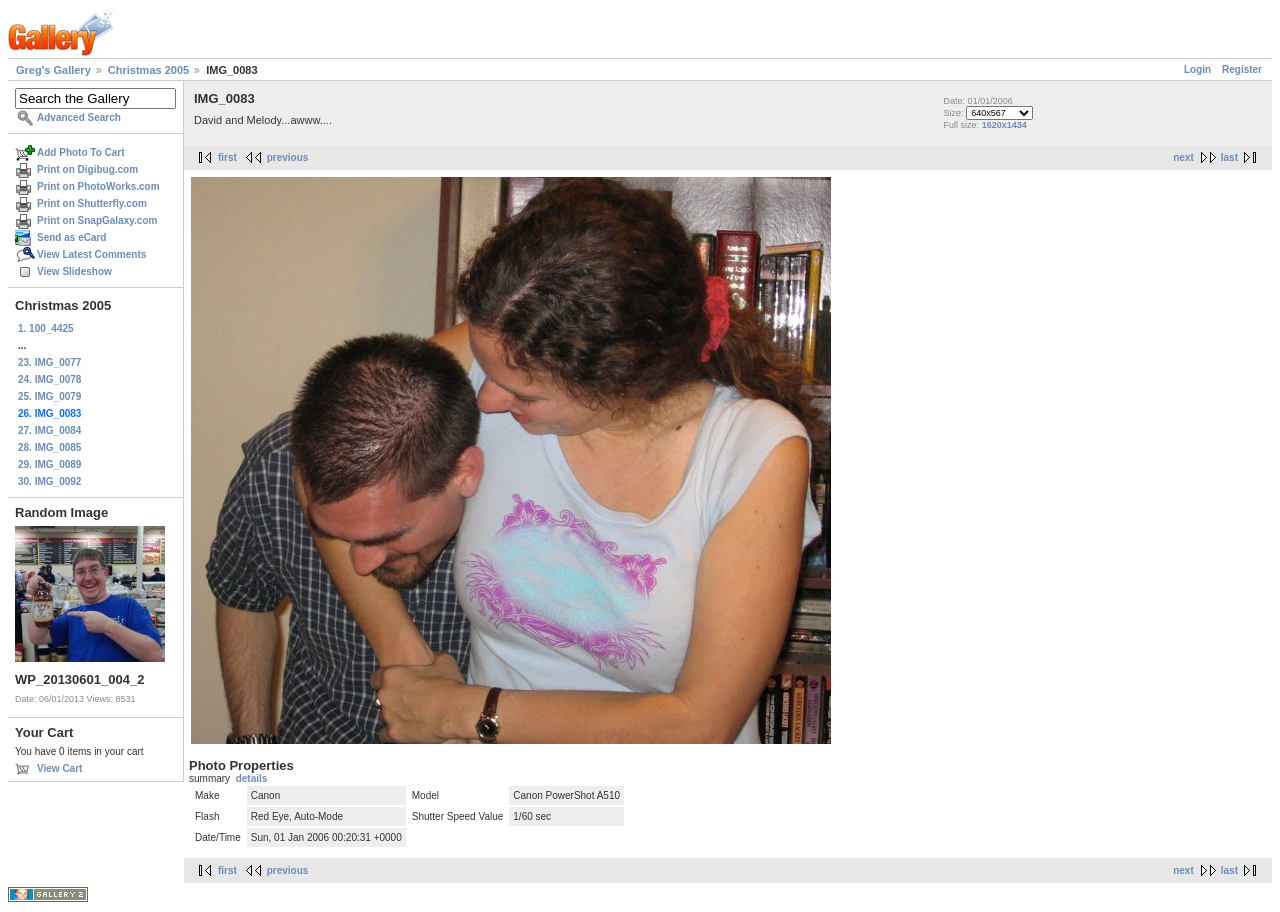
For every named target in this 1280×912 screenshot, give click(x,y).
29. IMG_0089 (49, 464)
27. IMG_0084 (49, 430)
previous (288, 157)
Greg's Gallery (53, 70)
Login (1197, 69)
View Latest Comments (91, 254)
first (227, 157)
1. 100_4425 (46, 328)
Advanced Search (79, 117)
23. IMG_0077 (49, 362)
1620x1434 (1004, 125)
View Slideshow (74, 271)
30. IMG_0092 (49, 481)
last (1229, 157)
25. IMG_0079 (49, 396)
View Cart (59, 768)
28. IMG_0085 (49, 447)
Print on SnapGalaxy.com (97, 220)
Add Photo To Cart (81, 152)
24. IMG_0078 (49, 379)
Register (1242, 69)
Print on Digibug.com (87, 169)
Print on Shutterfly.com (92, 203)
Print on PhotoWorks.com (98, 186)
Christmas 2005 (148, 70)
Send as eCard (71, 237)
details (252, 778)
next (1183, 157)
